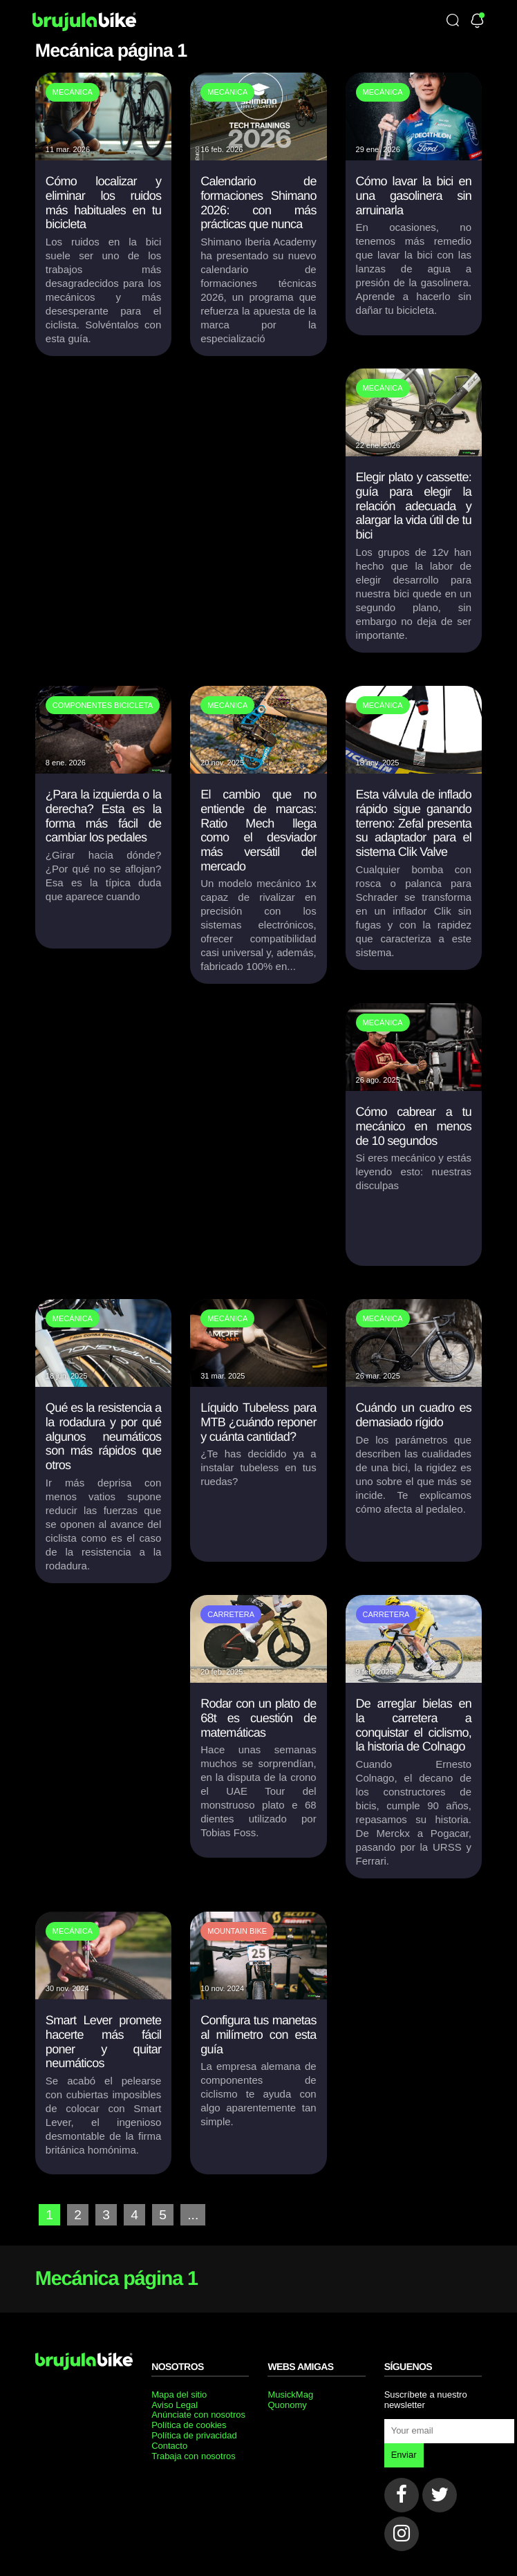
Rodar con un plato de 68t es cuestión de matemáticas (258, 1718)
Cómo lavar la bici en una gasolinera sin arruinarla (413, 195)
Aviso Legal (174, 2405)
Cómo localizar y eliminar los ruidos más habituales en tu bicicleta (103, 202)
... (192, 2215)
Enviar (404, 2454)
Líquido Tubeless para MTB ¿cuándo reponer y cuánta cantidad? (258, 1422)
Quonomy (286, 2405)
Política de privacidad (194, 2435)
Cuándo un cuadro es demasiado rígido (413, 1415)
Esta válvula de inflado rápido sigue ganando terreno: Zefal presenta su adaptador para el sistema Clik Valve (413, 823)
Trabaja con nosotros (193, 2456)
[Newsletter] (477, 21)
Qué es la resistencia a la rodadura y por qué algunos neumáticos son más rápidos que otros (103, 1436)
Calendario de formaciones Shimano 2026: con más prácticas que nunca (258, 202)
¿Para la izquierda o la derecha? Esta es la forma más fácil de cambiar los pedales (103, 815)
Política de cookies (188, 2425)
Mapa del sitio (179, 2394)
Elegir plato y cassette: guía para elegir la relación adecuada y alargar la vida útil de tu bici (413, 505)
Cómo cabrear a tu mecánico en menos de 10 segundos (413, 1126)
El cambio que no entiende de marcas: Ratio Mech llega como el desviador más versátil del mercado (258, 829)
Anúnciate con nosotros (198, 2414)
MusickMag (290, 2394)
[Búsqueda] (452, 21)
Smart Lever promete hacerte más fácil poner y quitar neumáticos (103, 2041)
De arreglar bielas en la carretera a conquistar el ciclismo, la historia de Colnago (413, 1725)
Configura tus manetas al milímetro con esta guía (258, 2034)
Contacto (169, 2445)
